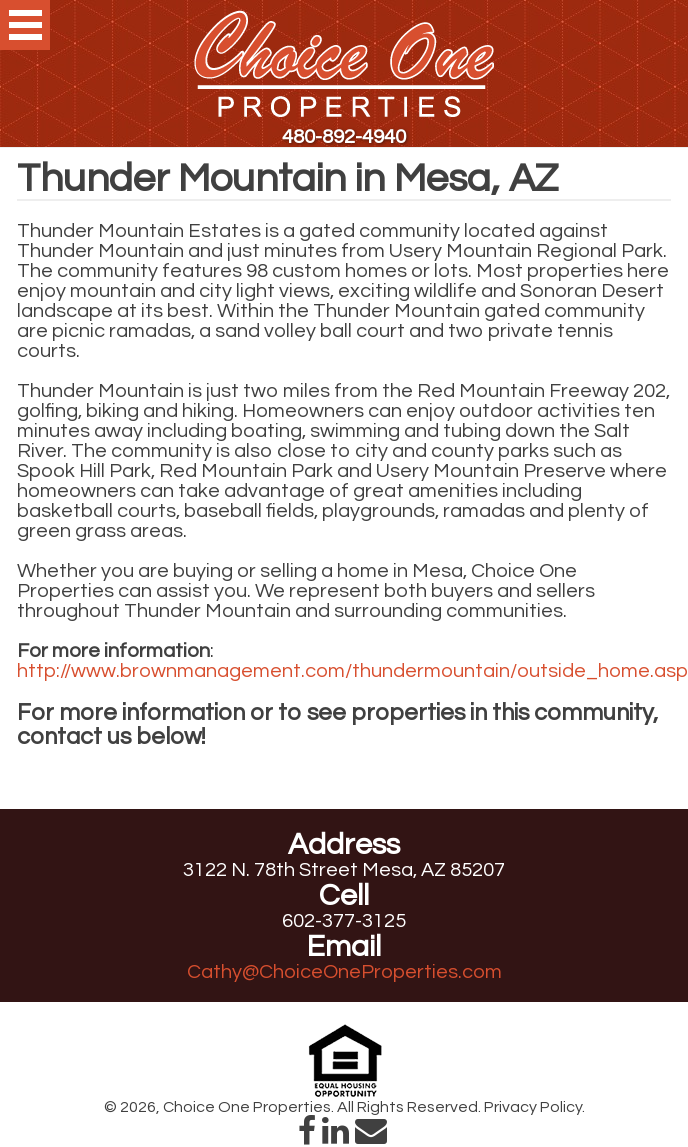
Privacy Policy (533, 1107)
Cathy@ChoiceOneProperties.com (344, 972)
